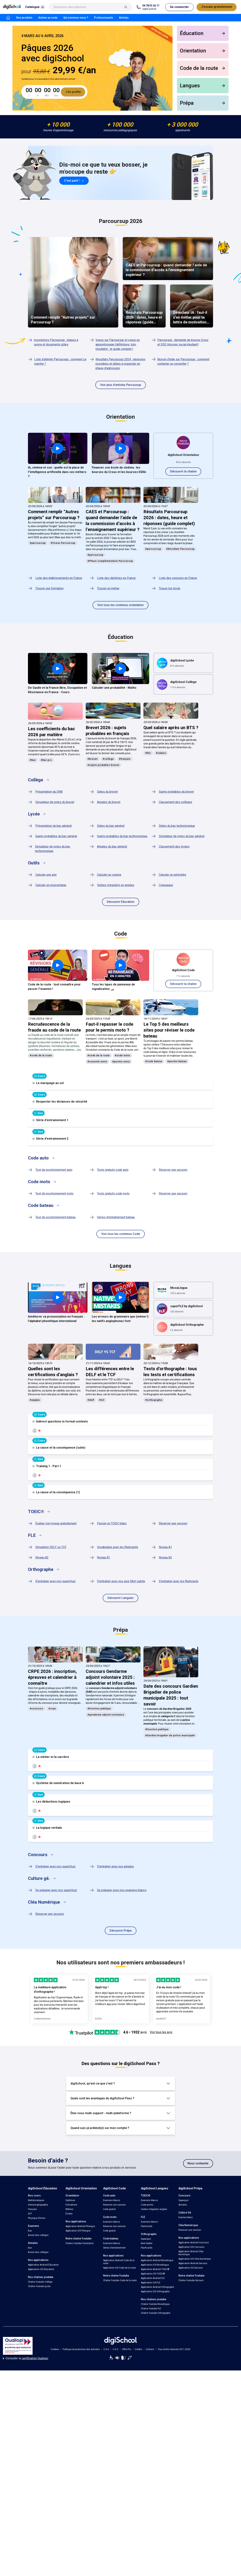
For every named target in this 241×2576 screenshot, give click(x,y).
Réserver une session (169, 1170)
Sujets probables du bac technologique (118, 836)
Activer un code (47, 17)
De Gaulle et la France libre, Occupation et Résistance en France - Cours (57, 690)
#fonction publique (99, 1708)
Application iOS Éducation (41, 2269)
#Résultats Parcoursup (180, 549)
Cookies (55, 2349)
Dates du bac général (107, 826)
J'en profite (73, 92)
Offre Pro (126, 2349)
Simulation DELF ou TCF (47, 1547)
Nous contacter (198, 2163)
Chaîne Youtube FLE (151, 2308)
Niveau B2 (161, 1557)
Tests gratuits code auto (109, 1170)
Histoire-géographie (38, 2204)
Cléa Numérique (47, 1902)
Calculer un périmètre (168, 875)
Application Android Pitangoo (80, 2226)
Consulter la (25, 2358)
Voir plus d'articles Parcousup (120, 385)
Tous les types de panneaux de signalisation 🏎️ (120, 986)
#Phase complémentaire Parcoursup (110, 561)
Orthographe (43, 1569)
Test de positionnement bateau (52, 1217)
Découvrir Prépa (121, 1930)
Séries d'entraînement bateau (112, 1217)
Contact (150, 2349)
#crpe (52, 1708)
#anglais (35, 1400)
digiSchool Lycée (182, 660)
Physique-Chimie (36, 2218)
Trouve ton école (165, 588)
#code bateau (153, 1061)
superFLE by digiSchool (186, 1306)
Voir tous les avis (161, 2032)
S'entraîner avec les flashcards (174, 1581)
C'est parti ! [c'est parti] (74, 180)
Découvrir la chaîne (183, 471)
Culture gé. (42, 1878)
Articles (124, 17)
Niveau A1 (161, 1547)
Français (32, 2209)
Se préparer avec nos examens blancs (118, 1890)
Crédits (138, 2349)
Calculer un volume (105, 875)
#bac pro (46, 760)
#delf (91, 1400)
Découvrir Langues (120, 1598)
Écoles (69, 2213)
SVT (30, 2213)
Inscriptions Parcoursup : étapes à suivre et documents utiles (53, 342)
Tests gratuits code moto (110, 1193)
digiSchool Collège (183, 682)
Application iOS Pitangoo (78, 2230)
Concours (40, 1855)
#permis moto (121, 1061)
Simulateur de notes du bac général (177, 836)
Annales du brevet (105, 802)
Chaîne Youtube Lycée (39, 2286)
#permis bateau (177, 1061)
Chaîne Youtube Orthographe (155, 2313)
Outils (37, 863)
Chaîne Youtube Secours (191, 2280)
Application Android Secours (192, 2263)
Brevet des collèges (38, 2235)
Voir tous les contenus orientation (120, 605)
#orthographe (153, 1400)
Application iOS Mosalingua (155, 2265)
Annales (182, 2204)
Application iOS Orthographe (155, 2291)
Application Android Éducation (43, 2265)
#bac (33, 760)
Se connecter (179, 7)
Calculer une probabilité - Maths (120, 688)
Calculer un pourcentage (47, 885)
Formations (71, 2204)
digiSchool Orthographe (187, 1325)
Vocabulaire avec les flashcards (114, 1547)
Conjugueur (162, 885)
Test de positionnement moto (50, 1193)
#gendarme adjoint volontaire (106, 1714)
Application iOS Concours (191, 2247)
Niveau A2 (38, 1557)
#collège (108, 759)
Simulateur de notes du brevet (51, 802)
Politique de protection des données (81, 2349)
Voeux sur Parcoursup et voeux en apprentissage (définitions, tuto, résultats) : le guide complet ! (115, 344)
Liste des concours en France (174, 578)
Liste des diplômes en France (113, 578)
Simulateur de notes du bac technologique (49, 848)
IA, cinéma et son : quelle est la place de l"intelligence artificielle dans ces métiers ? (57, 472)
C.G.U (106, 2349)
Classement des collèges (171, 802)
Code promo (147, 2204)
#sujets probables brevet (103, 765)
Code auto (41, 1158)
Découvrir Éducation (120, 902)
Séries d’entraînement (114, 2247)
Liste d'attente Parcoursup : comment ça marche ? (57, 361)
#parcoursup (38, 543)
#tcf (101, 1400)
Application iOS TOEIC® (153, 2273)
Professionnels (103, 17)
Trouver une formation (45, 588)
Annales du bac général (108, 846)
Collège (38, 780)
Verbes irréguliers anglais (154, 2209)
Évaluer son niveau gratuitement (52, 1523)
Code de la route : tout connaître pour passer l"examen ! (57, 986)
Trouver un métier (104, 588)
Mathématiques (36, 2200)
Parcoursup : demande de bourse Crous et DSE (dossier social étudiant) (179, 342)
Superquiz (146, 2239)
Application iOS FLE (150, 2282)
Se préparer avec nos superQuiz (52, 1890)
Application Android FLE (153, 2278)
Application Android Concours (193, 2242)
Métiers (69, 2209)
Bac (30, 2230)
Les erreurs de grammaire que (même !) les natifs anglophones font (120, 1318)
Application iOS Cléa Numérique (194, 2259)
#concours (36, 1708)
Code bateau (43, 1205)
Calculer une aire (42, 875)
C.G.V (115, 2349)
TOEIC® (39, 1512)
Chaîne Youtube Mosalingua (155, 2304)
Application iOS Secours (190, 2267)
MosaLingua (178, 1288)
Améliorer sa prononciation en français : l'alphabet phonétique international (57, 1318)
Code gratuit (109, 2209)
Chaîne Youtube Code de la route (120, 2280)
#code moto (122, 1055)
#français (124, 759)
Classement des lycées (170, 846)
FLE (35, 1535)
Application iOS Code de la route (119, 2267)
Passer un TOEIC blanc (108, 1523)
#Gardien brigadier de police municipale (170, 1735)
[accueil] (8, 17)
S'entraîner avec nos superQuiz (52, 1581)
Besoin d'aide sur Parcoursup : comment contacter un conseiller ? (180, 361)
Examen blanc (185, 2217)
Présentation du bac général (50, 826)
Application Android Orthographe (157, 2287)
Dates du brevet (104, 792)
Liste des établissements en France (55, 578)
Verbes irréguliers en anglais (112, 885)
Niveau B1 (100, 1557)
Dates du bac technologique (173, 826)
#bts (148, 753)
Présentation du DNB (45, 792)
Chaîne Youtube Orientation (80, 2243)
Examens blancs (111, 2200)
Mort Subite (146, 2243)
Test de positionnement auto (50, 1170)
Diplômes (70, 2200)
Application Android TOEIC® (155, 2269)
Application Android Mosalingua (157, 2260)
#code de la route (41, 1055)
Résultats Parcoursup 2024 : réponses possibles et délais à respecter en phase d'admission (117, 363)
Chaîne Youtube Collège (40, 2282)
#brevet (93, 759)
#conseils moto (97, 1061)
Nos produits (24, 17)
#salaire (161, 753)
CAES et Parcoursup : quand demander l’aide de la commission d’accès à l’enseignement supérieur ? (166, 270)
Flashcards (146, 2226)
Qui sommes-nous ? (75, 17)
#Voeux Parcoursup (63, 543)
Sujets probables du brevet (172, 792)
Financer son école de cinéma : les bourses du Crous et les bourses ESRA (120, 469)
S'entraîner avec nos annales (112, 1866)
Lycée (37, 814)
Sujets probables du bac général (52, 836)
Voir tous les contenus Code (120, 1234)
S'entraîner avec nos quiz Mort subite (117, 1581)
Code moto (42, 1182)
